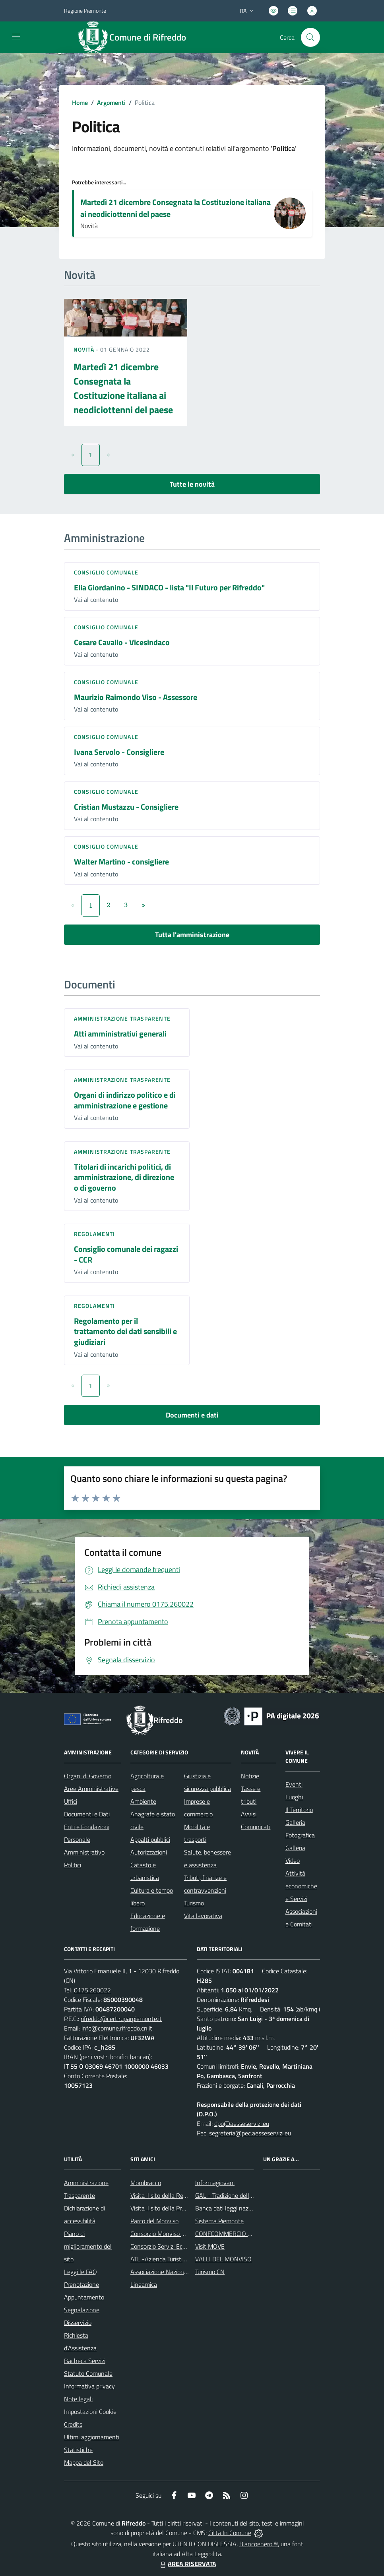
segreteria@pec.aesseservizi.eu (250, 2133)
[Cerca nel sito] (310, 37)
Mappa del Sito (83, 2462)
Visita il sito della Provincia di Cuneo (177, 2208)
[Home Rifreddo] (136, 37)
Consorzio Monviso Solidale (166, 2233)
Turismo (194, 1903)
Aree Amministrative (91, 1788)
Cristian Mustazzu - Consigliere (126, 807)
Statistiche (78, 2449)
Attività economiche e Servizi (301, 1885)
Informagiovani (215, 2182)
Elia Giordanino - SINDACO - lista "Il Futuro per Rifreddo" (169, 587)
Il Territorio (299, 1809)
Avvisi (248, 1814)
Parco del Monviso (154, 2221)
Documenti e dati (192, 1415)
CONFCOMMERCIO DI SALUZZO (238, 2233)
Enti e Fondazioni (86, 1826)
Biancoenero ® (258, 2544)
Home (80, 102)
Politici (72, 1865)
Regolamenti (94, 1234)
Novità (85, 349)
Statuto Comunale (88, 2373)
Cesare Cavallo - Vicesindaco (122, 642)
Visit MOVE (210, 2246)
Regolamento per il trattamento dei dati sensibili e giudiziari (125, 1331)
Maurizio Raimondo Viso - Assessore (135, 697)
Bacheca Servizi (84, 2360)
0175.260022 (92, 1990)
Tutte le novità (192, 484)
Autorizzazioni (148, 1852)
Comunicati (255, 1826)
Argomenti (111, 102)
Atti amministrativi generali (120, 1033)
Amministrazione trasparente (122, 1018)
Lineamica (143, 2284)
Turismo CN (210, 2271)
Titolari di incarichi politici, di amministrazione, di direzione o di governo (124, 1177)
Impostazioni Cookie (90, 2411)
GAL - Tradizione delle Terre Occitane (243, 2195)
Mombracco (145, 2182)
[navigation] (16, 36)
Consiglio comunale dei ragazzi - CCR (126, 1254)
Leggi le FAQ (80, 2271)
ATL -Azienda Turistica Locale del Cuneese (185, 2259)
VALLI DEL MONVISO (223, 2259)
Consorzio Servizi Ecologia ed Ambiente (181, 2246)
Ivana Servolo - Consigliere (119, 752)
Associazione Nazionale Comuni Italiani (181, 2271)
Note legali (78, 2399)
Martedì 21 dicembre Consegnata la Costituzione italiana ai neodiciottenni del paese (175, 208)
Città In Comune (229, 2532)
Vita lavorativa (203, 1915)
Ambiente (143, 1801)
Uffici (70, 1801)
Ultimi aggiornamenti (91, 2437)
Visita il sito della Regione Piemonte (177, 2195)
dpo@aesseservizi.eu (241, 2123)
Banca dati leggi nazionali (228, 2208)
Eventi (294, 1784)
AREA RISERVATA (187, 2563)
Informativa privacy (89, 2386)
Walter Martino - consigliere (121, 861)
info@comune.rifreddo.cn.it (116, 2028)
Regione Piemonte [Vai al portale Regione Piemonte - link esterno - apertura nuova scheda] (85, 10)
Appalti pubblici (150, 1839)
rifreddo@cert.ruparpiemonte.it (121, 2018)
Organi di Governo (87, 1776)
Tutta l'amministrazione (192, 934)
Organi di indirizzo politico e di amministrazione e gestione (125, 1100)
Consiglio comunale (106, 572)
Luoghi (294, 1797)
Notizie (250, 1776)
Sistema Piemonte (219, 2221)
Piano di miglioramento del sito (88, 2246)
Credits (73, 2424)
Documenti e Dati (87, 1814)
